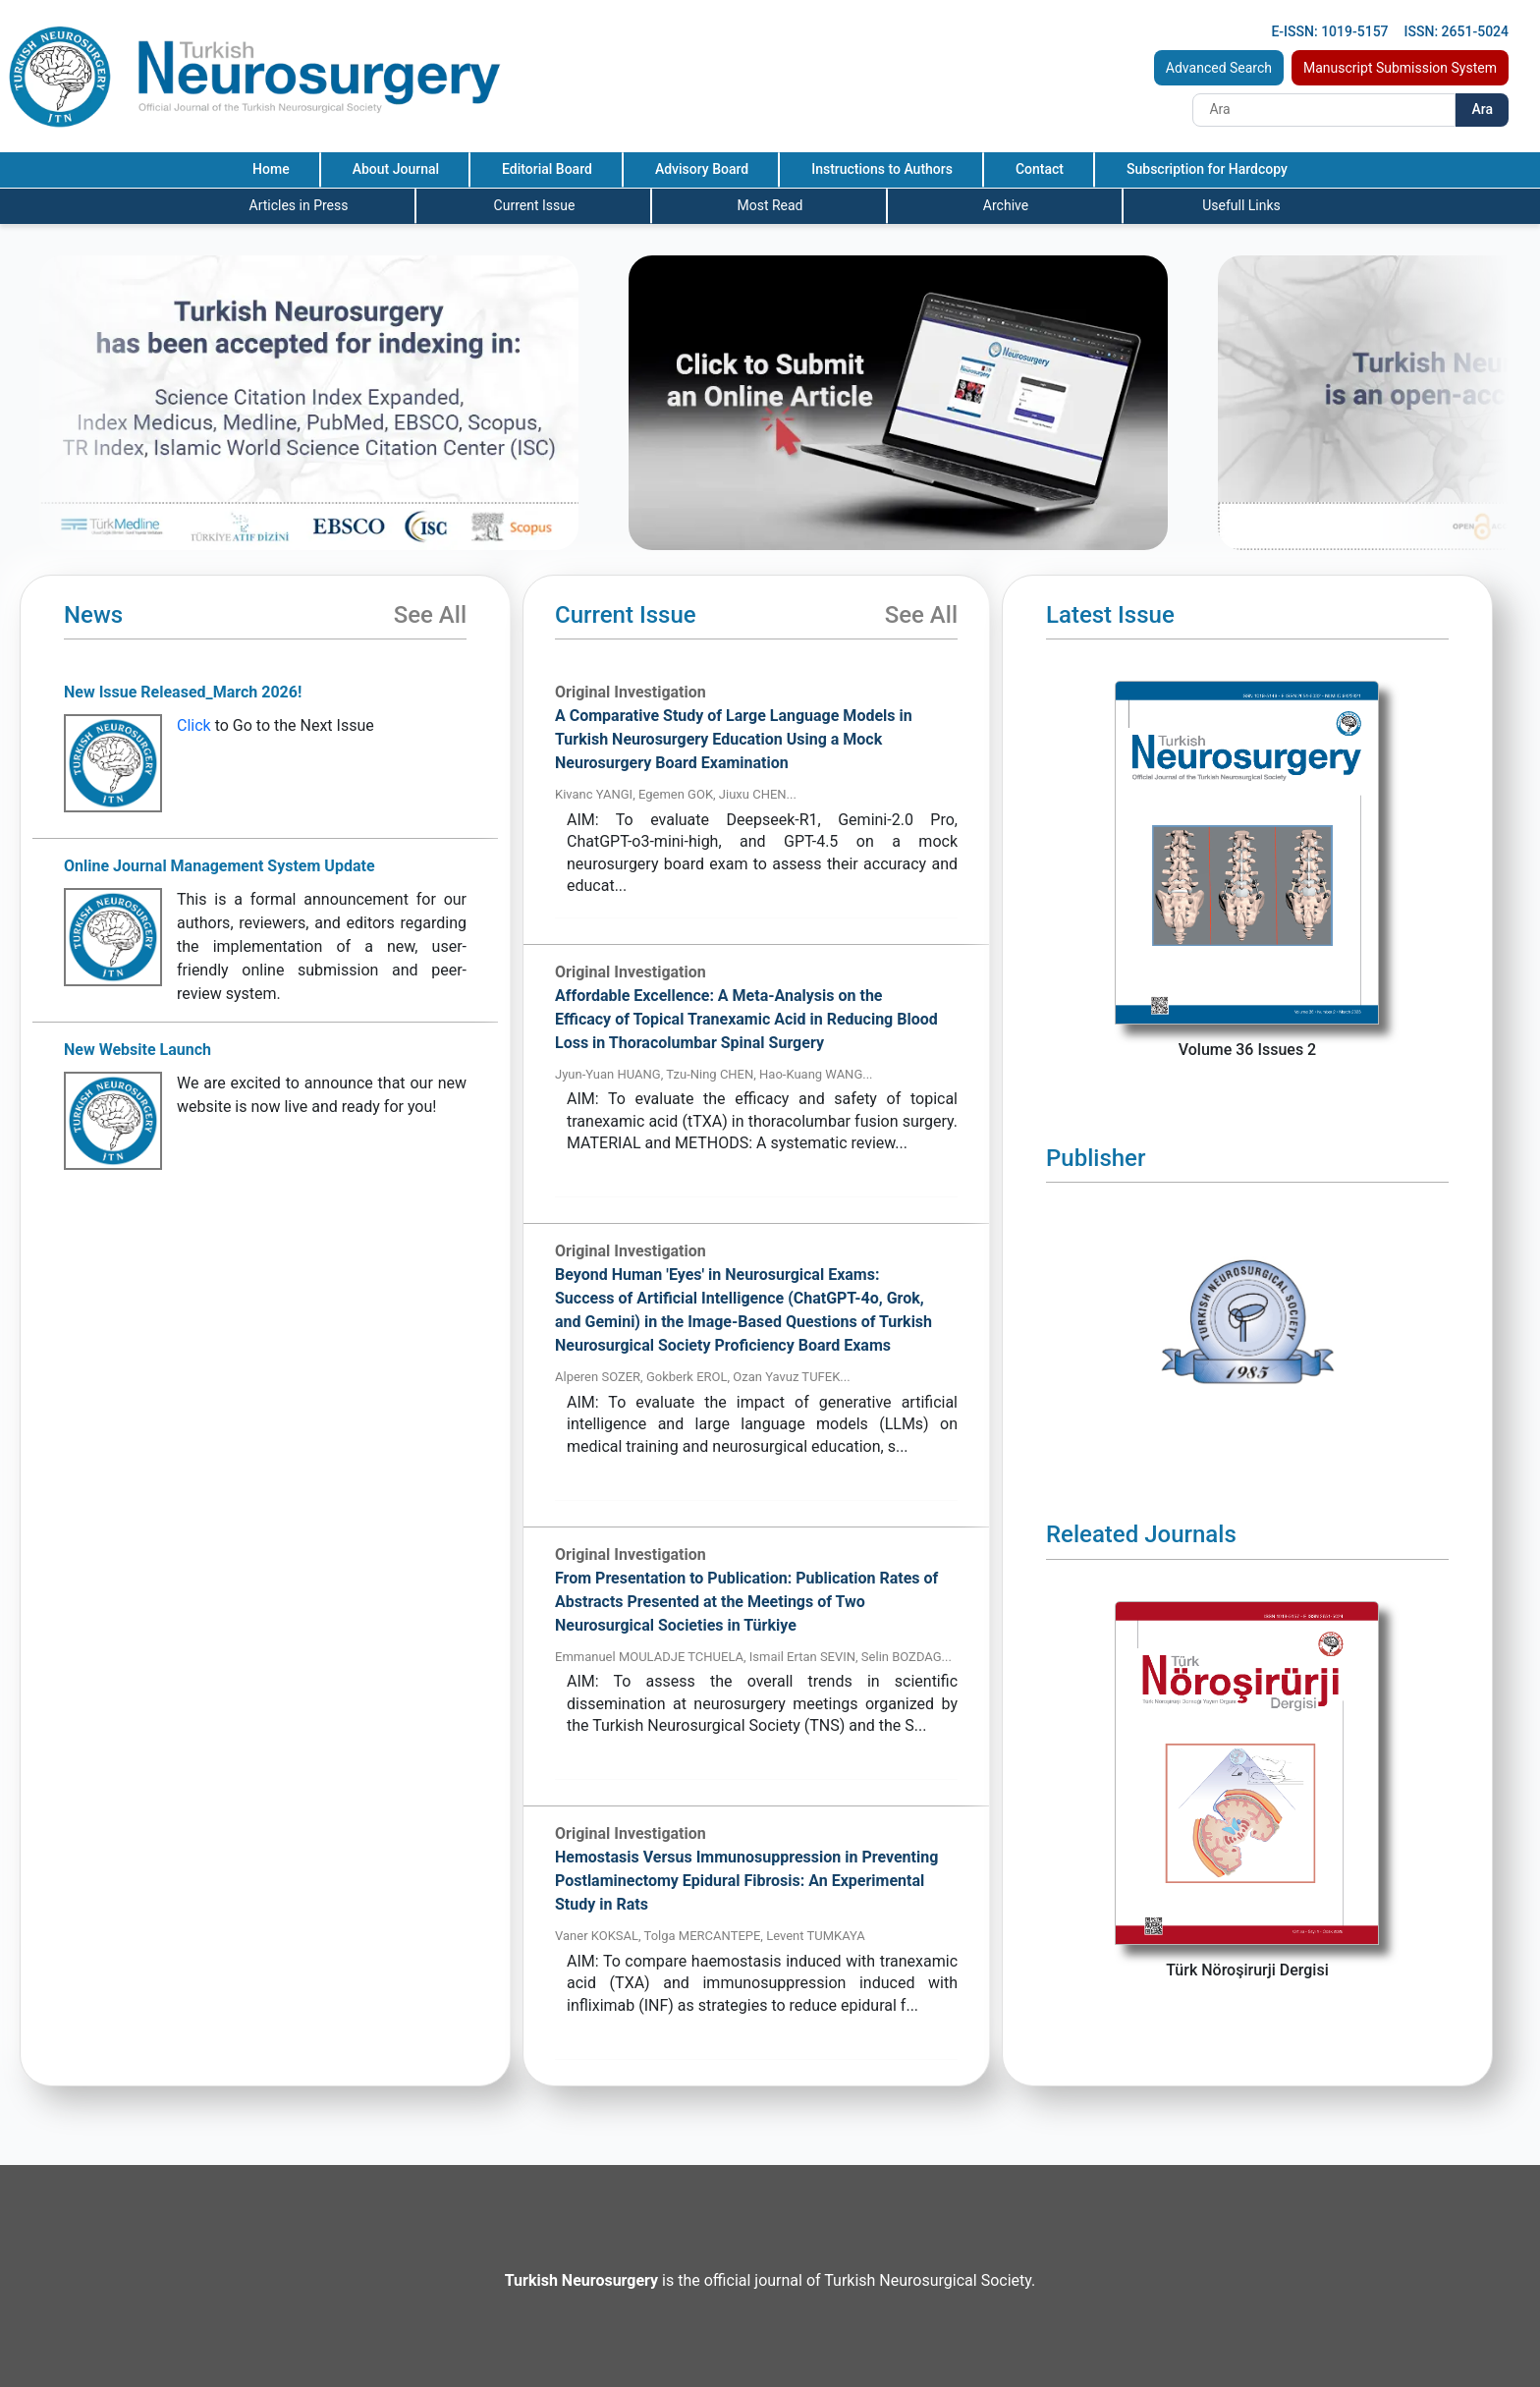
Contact (1040, 169)
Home (271, 169)
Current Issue (535, 205)
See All (430, 615)
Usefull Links (1241, 205)
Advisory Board (701, 169)
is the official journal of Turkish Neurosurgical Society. (770, 2280)
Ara (1482, 109)
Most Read (769, 205)
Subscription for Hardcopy (1207, 169)
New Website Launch (137, 1049)
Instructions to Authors (882, 169)
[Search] (1324, 110)
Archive (1005, 205)
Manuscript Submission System (1400, 68)
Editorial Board (547, 169)
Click (194, 725)
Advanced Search (1219, 68)
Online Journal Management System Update (219, 866)
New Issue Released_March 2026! (183, 692)
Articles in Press (299, 205)
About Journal (396, 169)
